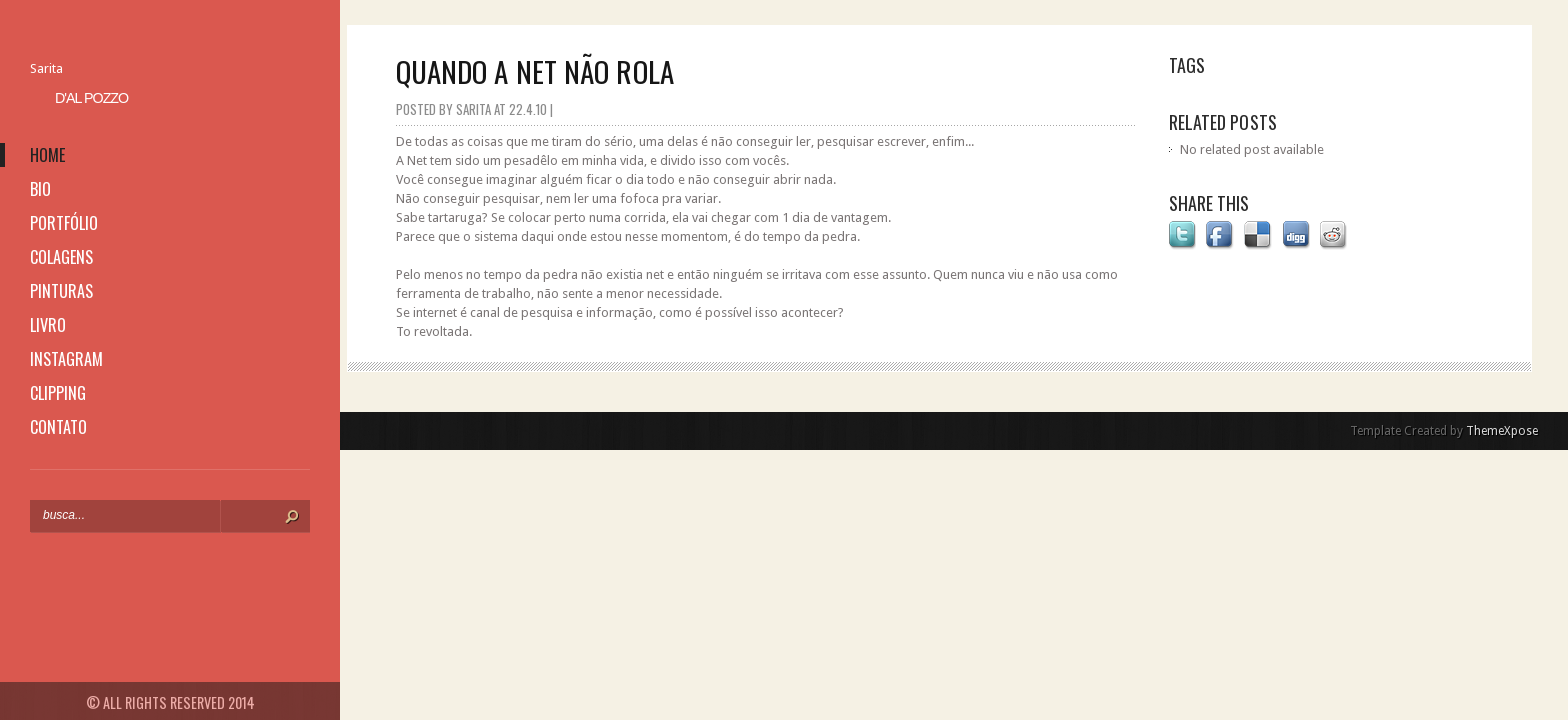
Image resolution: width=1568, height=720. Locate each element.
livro (48, 325)
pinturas (61, 291)
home (47, 155)
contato (58, 427)
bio (40, 189)
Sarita (46, 68)
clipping (58, 393)
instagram (66, 359)
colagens (61, 257)
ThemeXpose (1502, 431)
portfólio (64, 223)
